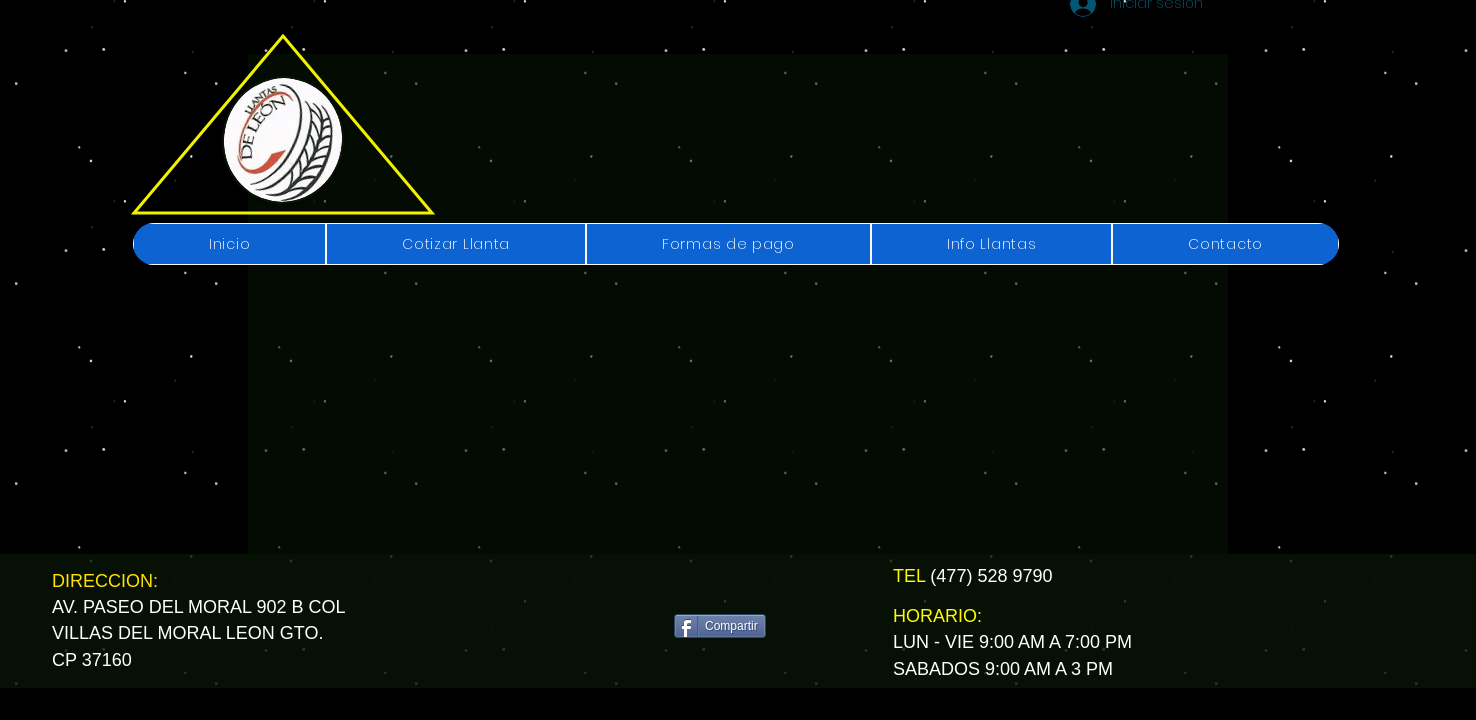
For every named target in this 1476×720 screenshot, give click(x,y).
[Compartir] (720, 626)
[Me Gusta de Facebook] (726, 585)
